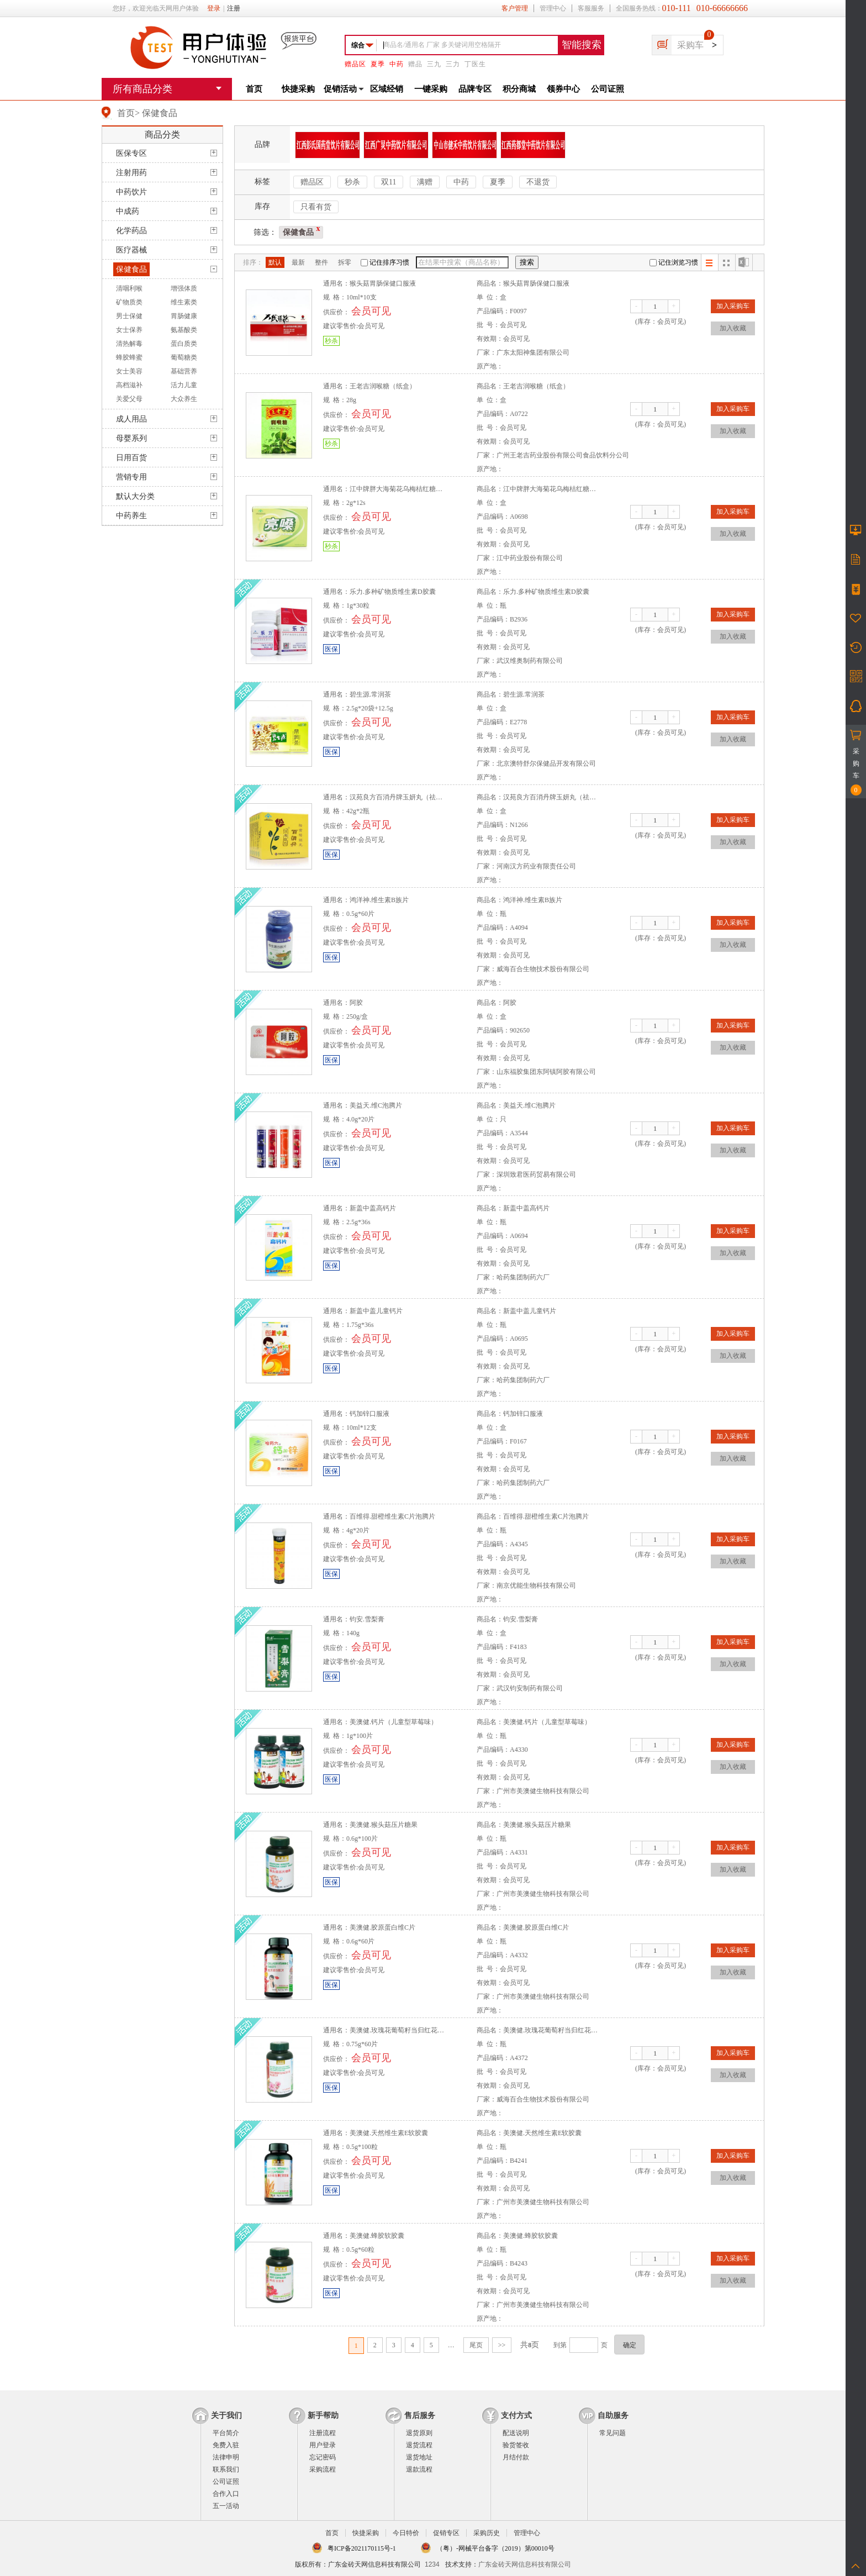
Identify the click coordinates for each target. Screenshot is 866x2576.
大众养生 (184, 399)
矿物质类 (129, 302)
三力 (453, 64)
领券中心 (563, 89)
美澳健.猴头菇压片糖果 (384, 1825)
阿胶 (356, 1003)
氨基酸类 (184, 330)
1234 (432, 2564)
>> (502, 2345)
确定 (629, 2345)
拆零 (344, 262)
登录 (213, 8)
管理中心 (553, 8)
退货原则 (419, 2433)
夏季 (378, 64)
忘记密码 (322, 2457)
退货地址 (419, 2457)
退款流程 (419, 2469)
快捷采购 (298, 89)
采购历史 (486, 2533)
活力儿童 (184, 385)
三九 (434, 64)
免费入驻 (226, 2445)
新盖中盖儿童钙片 (376, 1311)
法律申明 (226, 2457)
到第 (560, 2345)
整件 (321, 262)
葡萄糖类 (184, 357)
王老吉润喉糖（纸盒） (383, 386)
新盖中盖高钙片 (373, 1208)
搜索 (527, 262)
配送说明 (516, 2433)
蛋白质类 (184, 343)
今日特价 (406, 2533)
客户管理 (514, 8)
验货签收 (516, 2445)
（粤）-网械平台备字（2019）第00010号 (495, 2548)
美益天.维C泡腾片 (376, 1105)
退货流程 (419, 2445)
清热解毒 (129, 343)
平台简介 (226, 2433)
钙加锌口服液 (369, 1414)
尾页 (476, 2345)
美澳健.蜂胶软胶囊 (377, 2236)
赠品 (415, 64)
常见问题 (612, 2433)
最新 (298, 262)
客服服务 (591, 8)
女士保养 (129, 330)
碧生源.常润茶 (370, 694)
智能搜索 (581, 44)
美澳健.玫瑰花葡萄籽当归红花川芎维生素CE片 (417, 2030)
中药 (396, 64)
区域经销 (386, 89)
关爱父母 (129, 399)
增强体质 (184, 288)
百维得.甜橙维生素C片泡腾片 (392, 1516)
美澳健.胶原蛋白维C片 (382, 1927)
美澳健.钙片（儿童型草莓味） (393, 1722)
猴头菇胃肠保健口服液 (383, 283)
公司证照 (607, 89)
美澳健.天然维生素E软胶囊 (389, 2133)
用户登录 (322, 2445)
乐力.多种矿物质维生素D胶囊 (393, 592)
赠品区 (355, 64)
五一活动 (226, 2506)
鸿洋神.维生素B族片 (379, 900)
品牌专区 (475, 89)
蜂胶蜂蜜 (129, 357)
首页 (254, 89)
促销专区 (446, 2533)
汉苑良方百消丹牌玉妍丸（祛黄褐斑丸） (409, 797)
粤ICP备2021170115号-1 (362, 2548)
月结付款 (516, 2457)
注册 (233, 8)
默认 (275, 262)
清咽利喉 (129, 288)
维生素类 (184, 302)
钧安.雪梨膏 (367, 1619)
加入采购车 (732, 306)
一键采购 (430, 89)
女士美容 (129, 371)
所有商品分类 (142, 88)
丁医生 (475, 64)
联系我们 (226, 2469)
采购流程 (322, 2469)
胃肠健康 (184, 316)
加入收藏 (733, 328)
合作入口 (226, 2494)
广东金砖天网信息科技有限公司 (524, 2564)
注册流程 (322, 2433)
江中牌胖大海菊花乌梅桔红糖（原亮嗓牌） (413, 489)
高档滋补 (129, 385)
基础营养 (184, 371)
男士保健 (129, 316)
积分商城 (519, 89)
